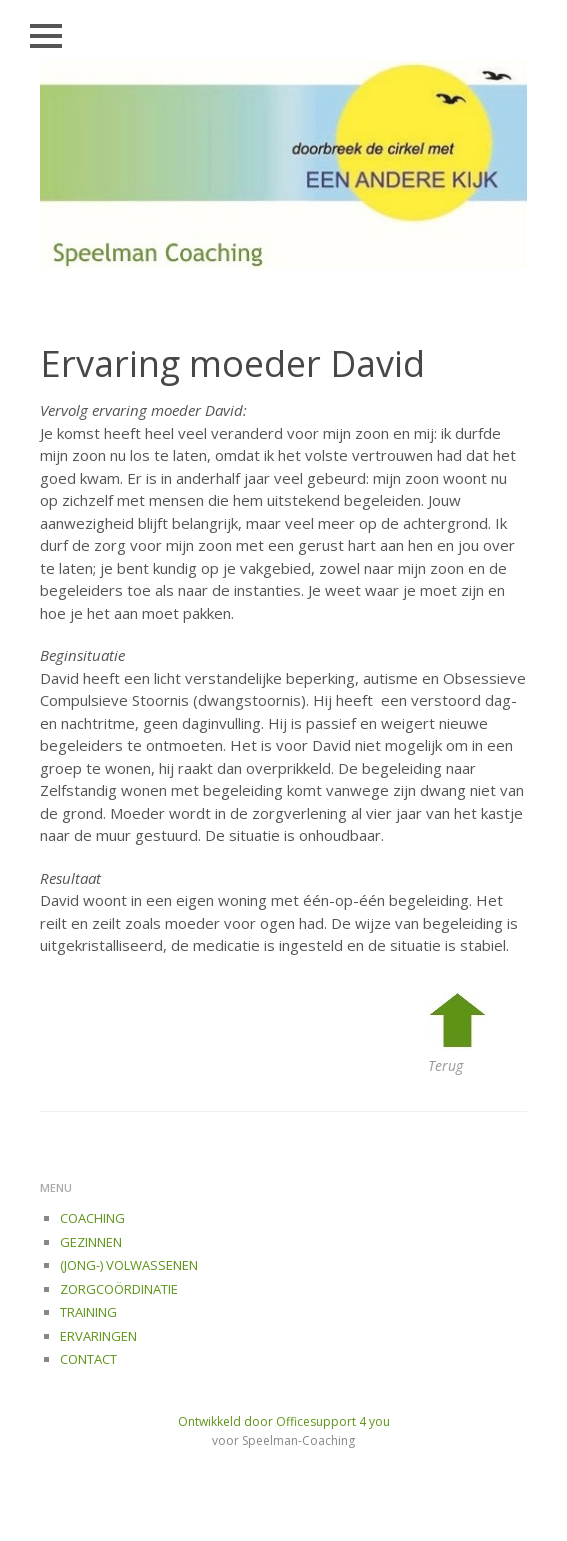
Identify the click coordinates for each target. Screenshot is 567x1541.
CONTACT (88, 1359)
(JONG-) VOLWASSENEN (129, 1265)
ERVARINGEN (98, 1336)
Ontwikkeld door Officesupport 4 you (284, 1421)
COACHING (92, 1218)
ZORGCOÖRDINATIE (119, 1289)
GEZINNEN (91, 1242)
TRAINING (88, 1312)
